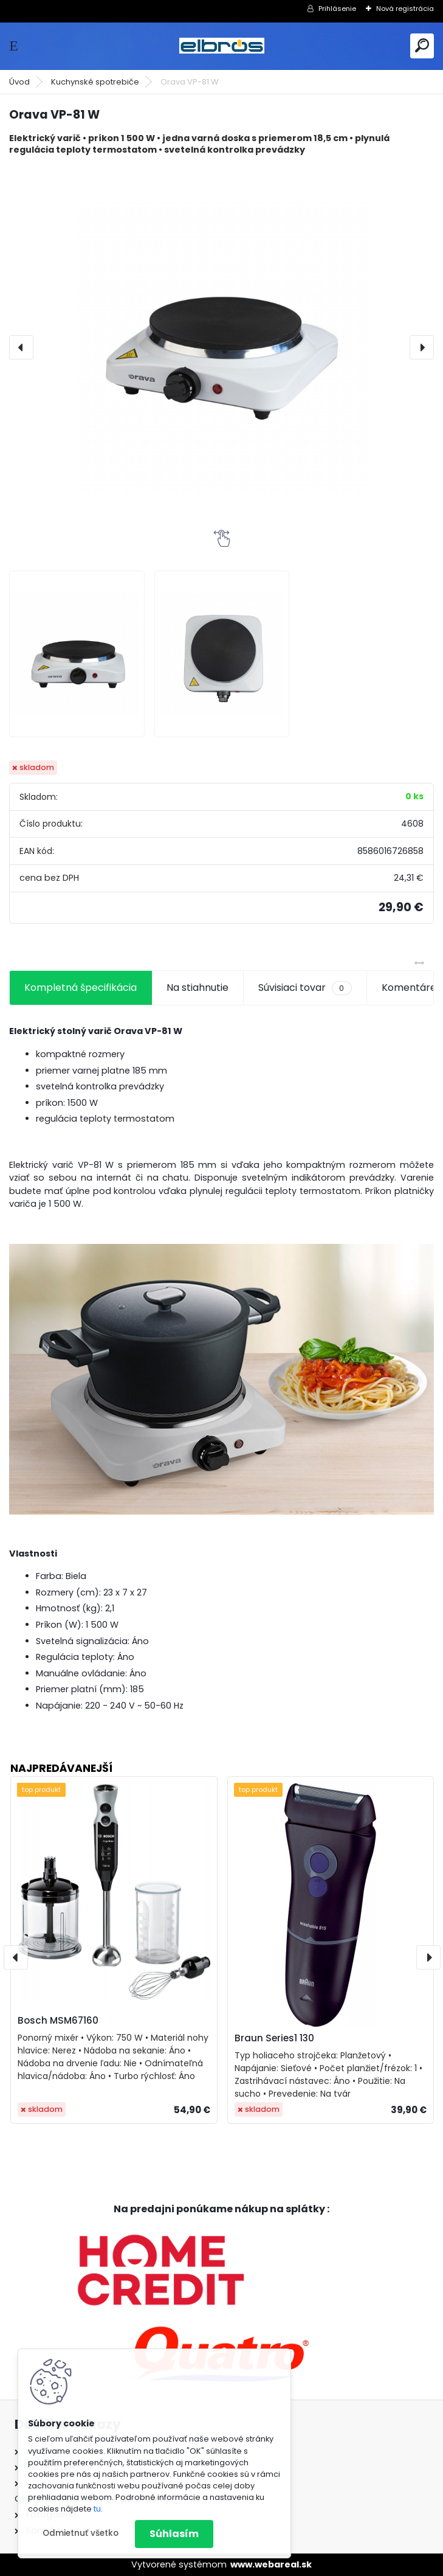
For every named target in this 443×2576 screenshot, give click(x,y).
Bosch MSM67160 (58, 2020)
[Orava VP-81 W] (221, 347)
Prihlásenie (337, 8)
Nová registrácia (405, 8)
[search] (422, 45)
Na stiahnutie (197, 988)
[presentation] (21, 347)
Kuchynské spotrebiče (95, 82)
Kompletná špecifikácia (80, 988)
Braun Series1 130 (274, 2038)
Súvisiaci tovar (304, 988)
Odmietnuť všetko (80, 2533)
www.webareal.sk (271, 2564)
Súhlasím (174, 2534)
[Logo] (221, 45)
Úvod (19, 82)
